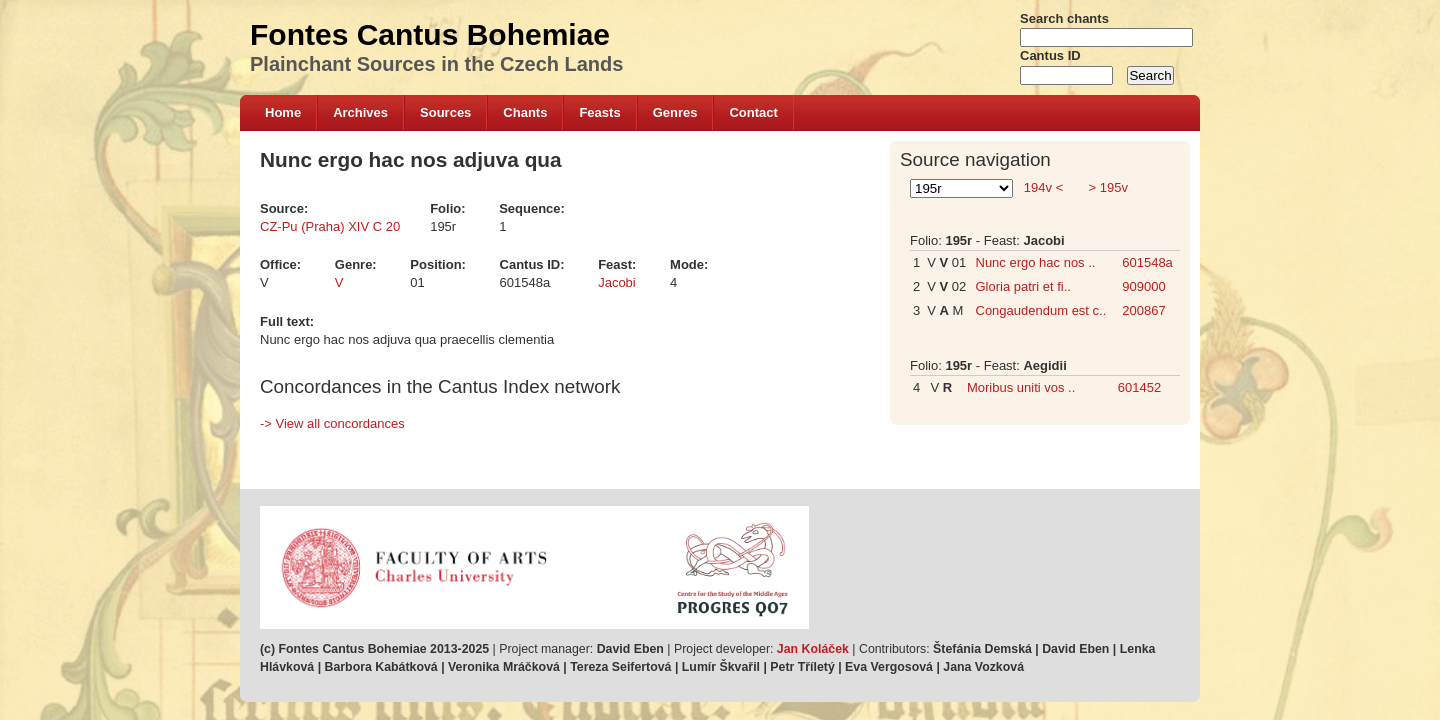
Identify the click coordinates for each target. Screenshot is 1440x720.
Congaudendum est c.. (1041, 310)
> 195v (1106, 187)
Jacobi (617, 282)
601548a (1147, 262)
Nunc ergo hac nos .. (1036, 262)
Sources (445, 112)
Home (283, 112)
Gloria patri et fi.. (1023, 286)
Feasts (599, 112)
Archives (360, 112)
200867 (1143, 310)
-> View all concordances (332, 423)
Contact (753, 112)
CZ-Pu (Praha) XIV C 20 (330, 226)
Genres (675, 112)
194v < (1043, 187)
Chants (525, 112)
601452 (1139, 387)
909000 (1143, 286)
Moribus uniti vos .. (1021, 387)
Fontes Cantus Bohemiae (430, 34)
